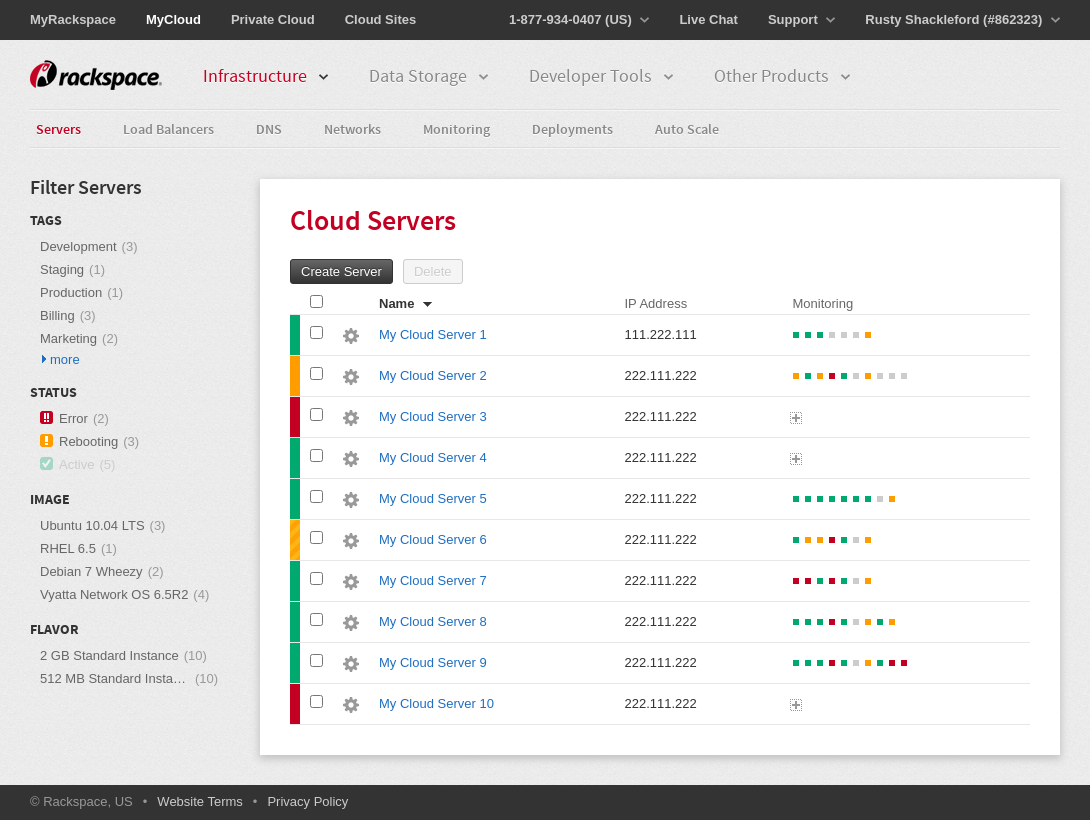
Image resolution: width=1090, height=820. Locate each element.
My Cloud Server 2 (433, 375)
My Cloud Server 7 (433, 580)
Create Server (341, 271)
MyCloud (173, 19)
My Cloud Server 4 (433, 457)
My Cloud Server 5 (433, 498)
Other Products (783, 77)
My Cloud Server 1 (433, 334)
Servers (58, 130)
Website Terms (200, 801)
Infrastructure (266, 77)
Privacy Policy (307, 801)
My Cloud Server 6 (433, 539)
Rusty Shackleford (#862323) (962, 19)
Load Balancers (168, 130)
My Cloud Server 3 (433, 416)
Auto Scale (687, 130)
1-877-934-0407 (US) (579, 19)
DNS (269, 130)
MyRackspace (73, 19)
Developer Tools (602, 77)
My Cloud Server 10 (436, 703)
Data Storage (429, 77)
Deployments (572, 130)
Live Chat (708, 19)
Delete (433, 271)
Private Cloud (273, 19)
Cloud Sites (381, 19)
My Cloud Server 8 (433, 621)
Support (801, 19)
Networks (352, 130)
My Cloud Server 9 (433, 662)
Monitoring (456, 130)
